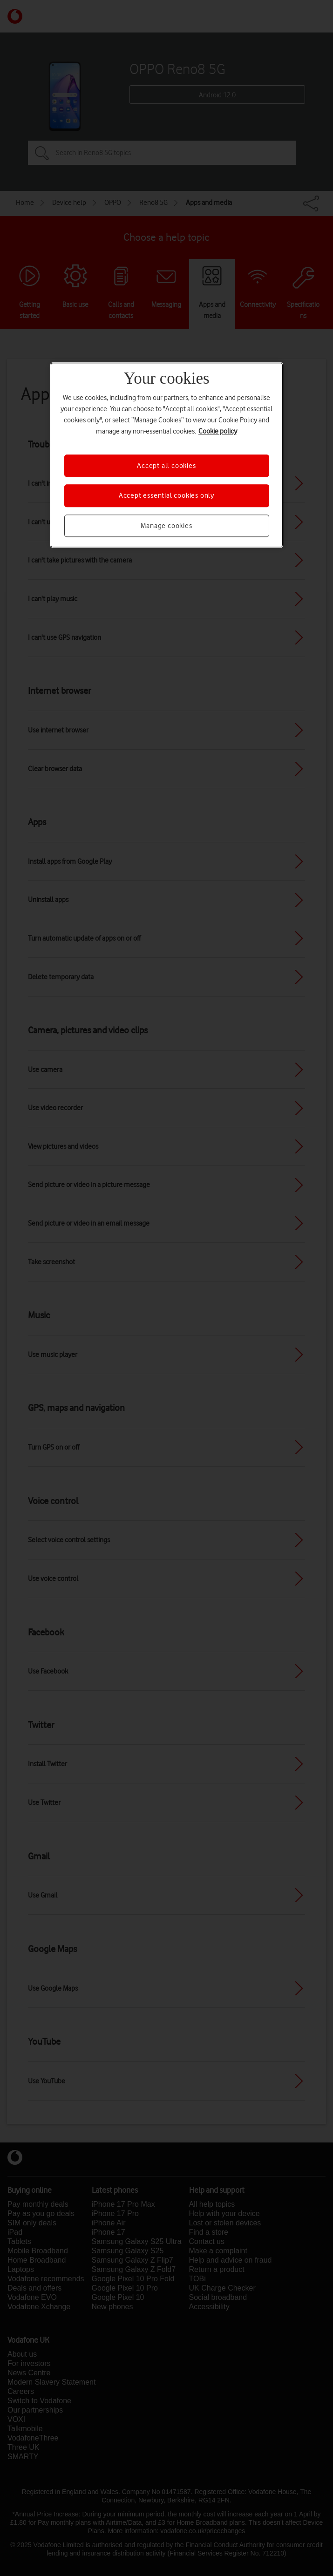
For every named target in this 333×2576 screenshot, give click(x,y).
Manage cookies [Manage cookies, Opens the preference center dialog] (166, 526)
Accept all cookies (166, 465)
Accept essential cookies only (166, 495)
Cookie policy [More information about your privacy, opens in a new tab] (217, 431)
